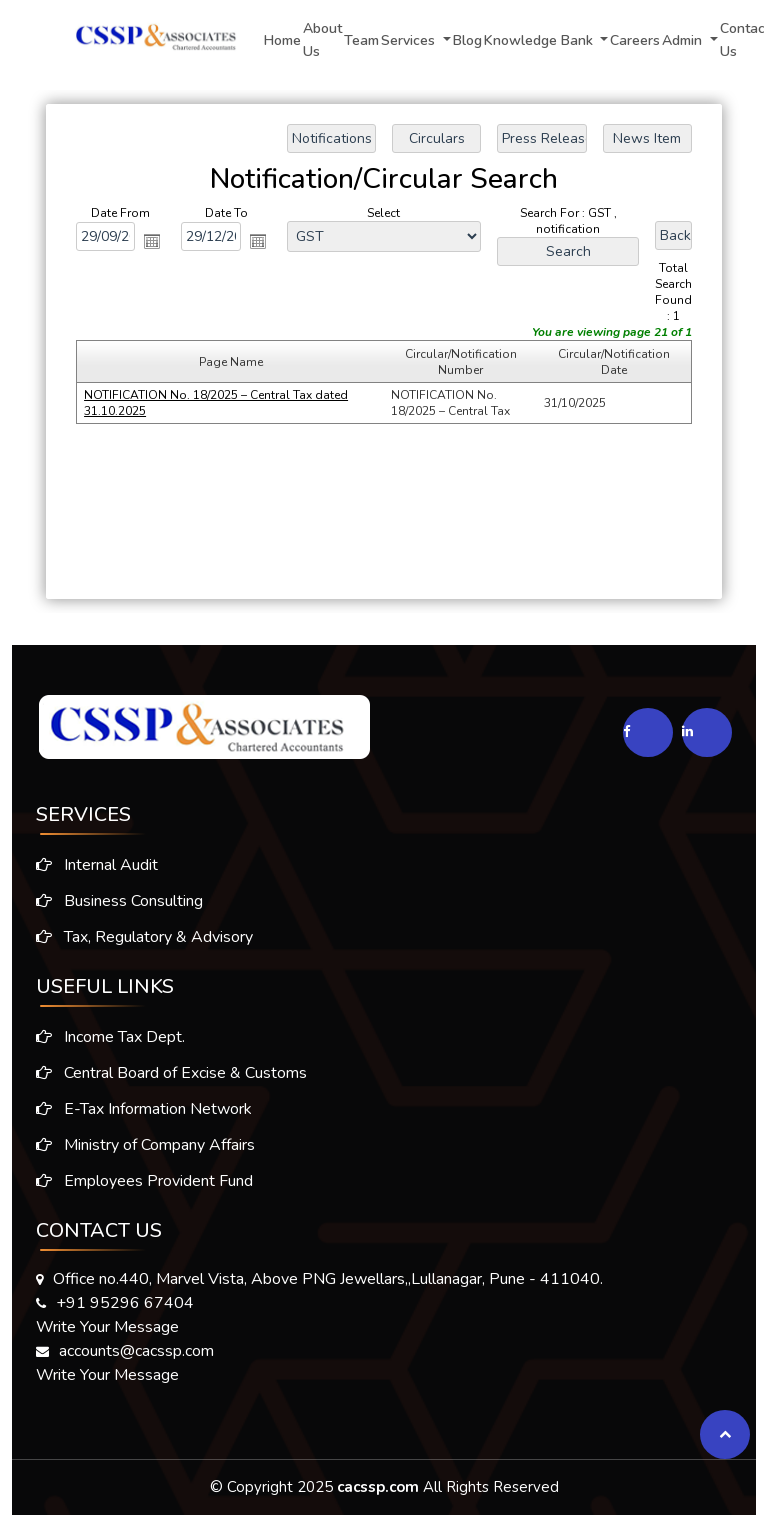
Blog (467, 40)
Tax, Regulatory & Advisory (136, 937)
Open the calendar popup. (152, 241)
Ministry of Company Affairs (145, 1153)
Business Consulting (111, 901)
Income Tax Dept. (110, 1045)
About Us (322, 40)
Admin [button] (684, 40)
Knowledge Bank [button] (540, 40)
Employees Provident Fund (144, 1189)
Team (361, 40)
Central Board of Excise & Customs (171, 1081)
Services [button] (410, 40)
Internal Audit (89, 865)
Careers (635, 40)
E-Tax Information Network (144, 1117)
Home (282, 40)
